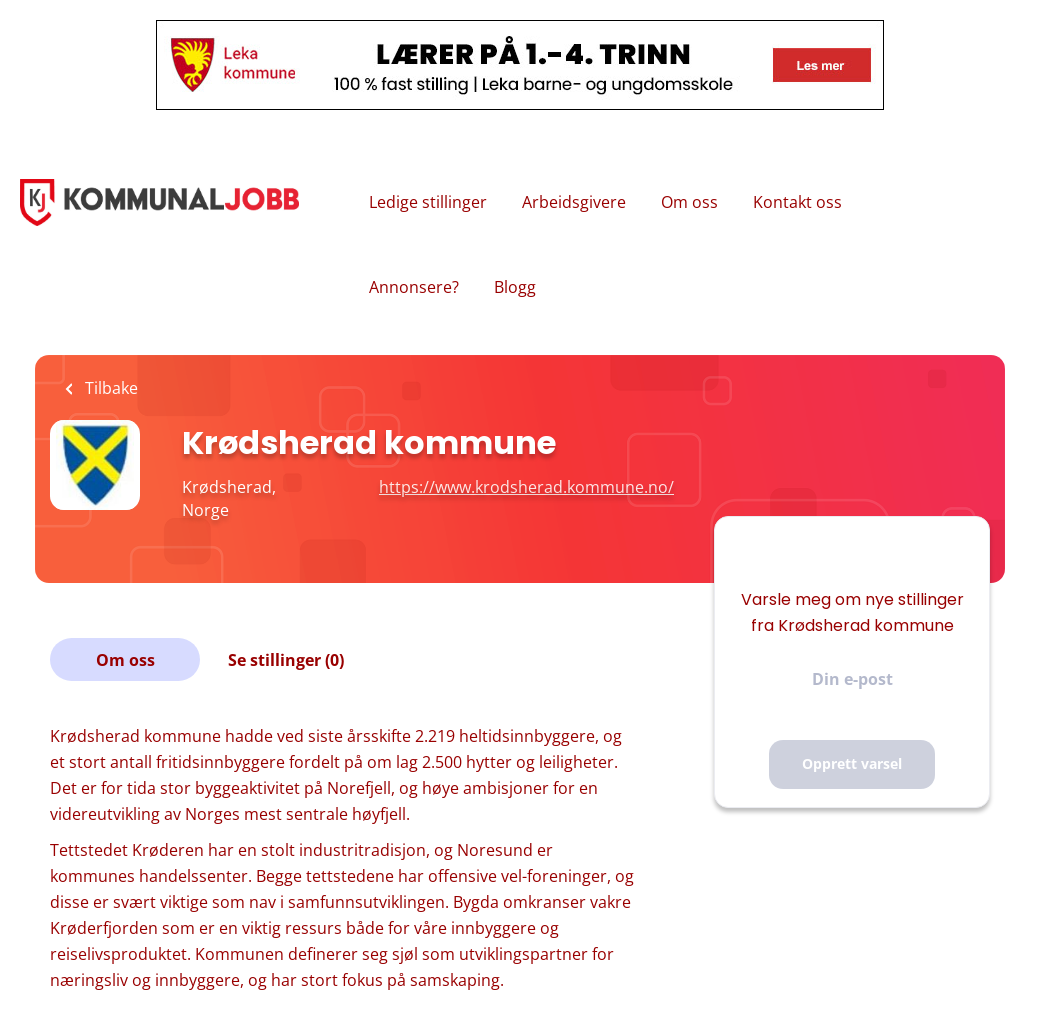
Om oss (689, 202)
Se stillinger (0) (286, 660)
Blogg (515, 287)
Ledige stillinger (428, 202)
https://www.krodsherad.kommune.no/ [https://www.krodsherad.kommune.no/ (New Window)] (526, 487)
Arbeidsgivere (574, 202)
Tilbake (109, 388)
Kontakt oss (797, 202)
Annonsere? (414, 287)
